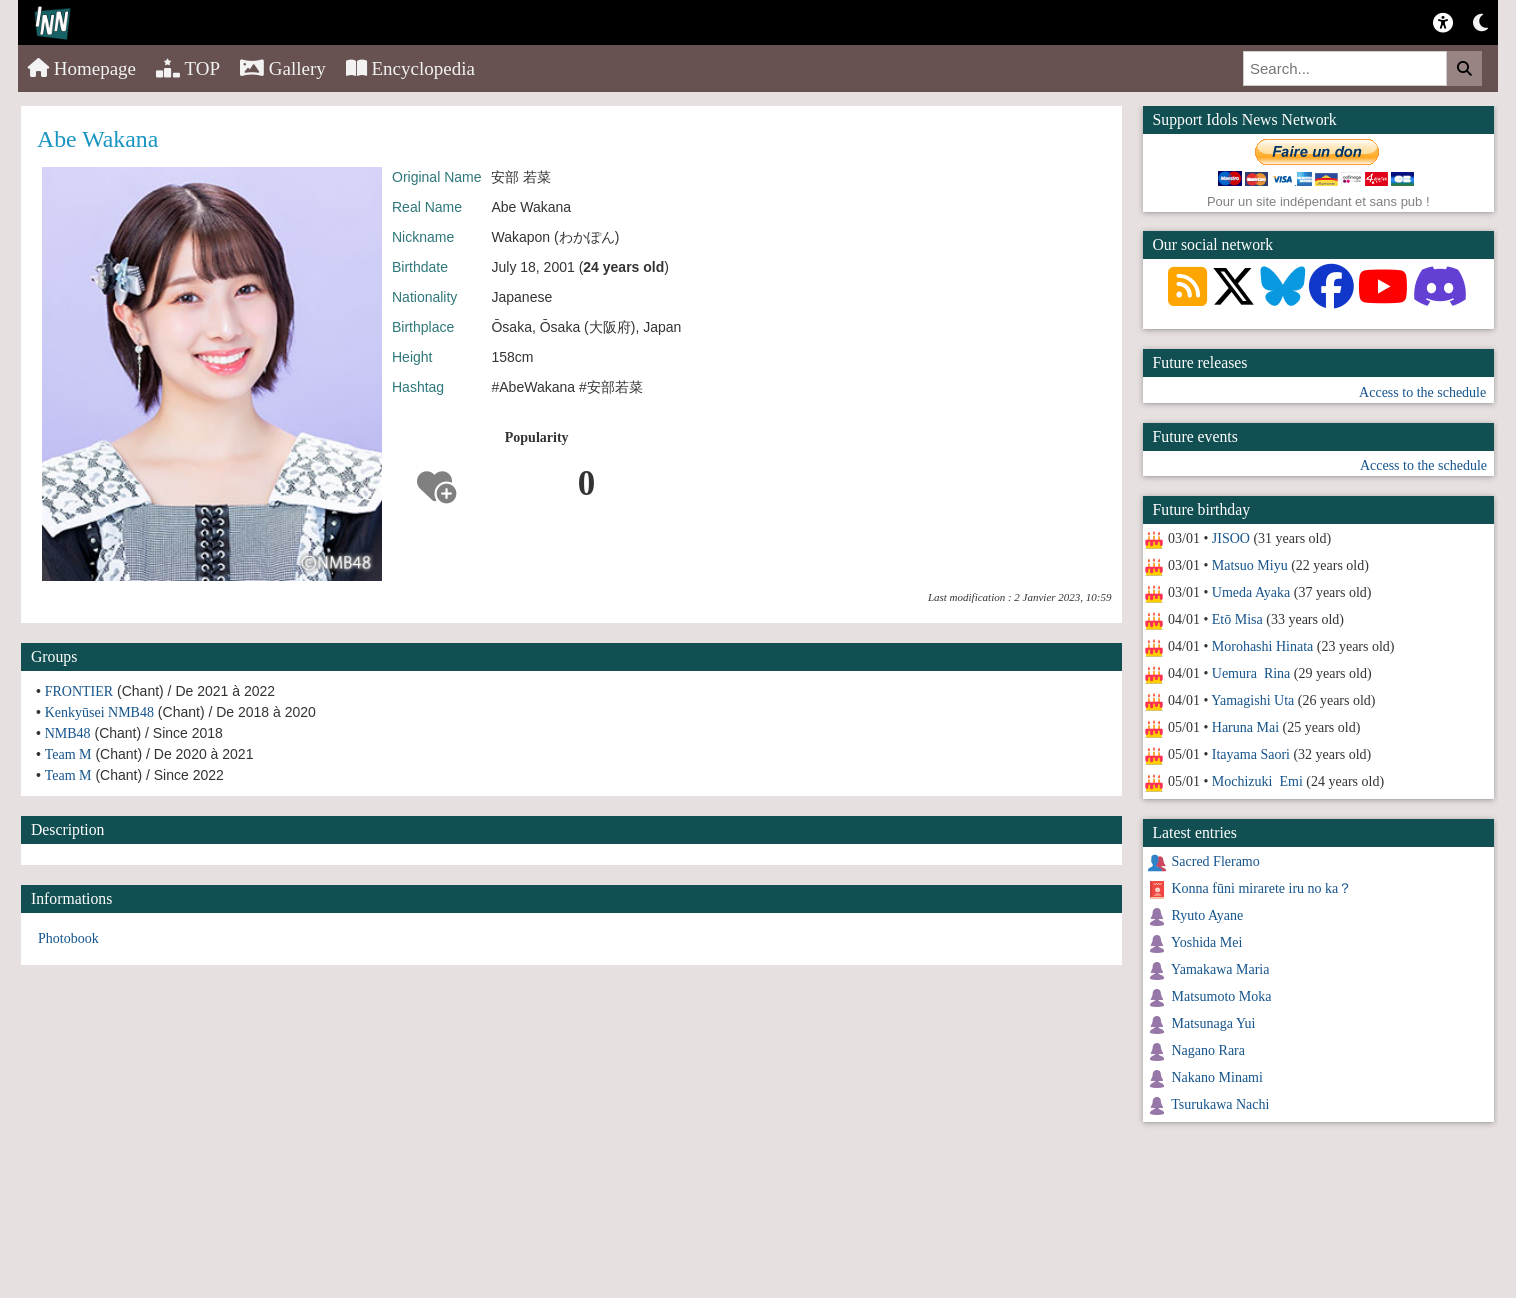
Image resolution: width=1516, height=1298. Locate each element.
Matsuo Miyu (1250, 565)
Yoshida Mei (1206, 942)
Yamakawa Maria (1220, 969)
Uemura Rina (1251, 673)
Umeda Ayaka (1251, 592)
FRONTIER (79, 691)
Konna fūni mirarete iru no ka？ (1262, 888)
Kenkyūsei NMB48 (99, 712)
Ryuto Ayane (1208, 915)
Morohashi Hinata (1262, 646)
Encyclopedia (410, 68)
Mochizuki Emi (1257, 781)
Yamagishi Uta (1252, 700)
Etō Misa (1237, 619)
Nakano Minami (1217, 1077)
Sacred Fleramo (1216, 861)
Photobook (68, 938)
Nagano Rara (1208, 1050)
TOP (188, 68)
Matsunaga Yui (1214, 1023)
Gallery (283, 68)
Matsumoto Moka (1222, 996)
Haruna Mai (1245, 727)
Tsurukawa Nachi (1220, 1104)
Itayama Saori (1251, 754)
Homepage (82, 68)
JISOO (1231, 538)
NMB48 (68, 733)
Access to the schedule (1422, 392)
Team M (68, 754)
